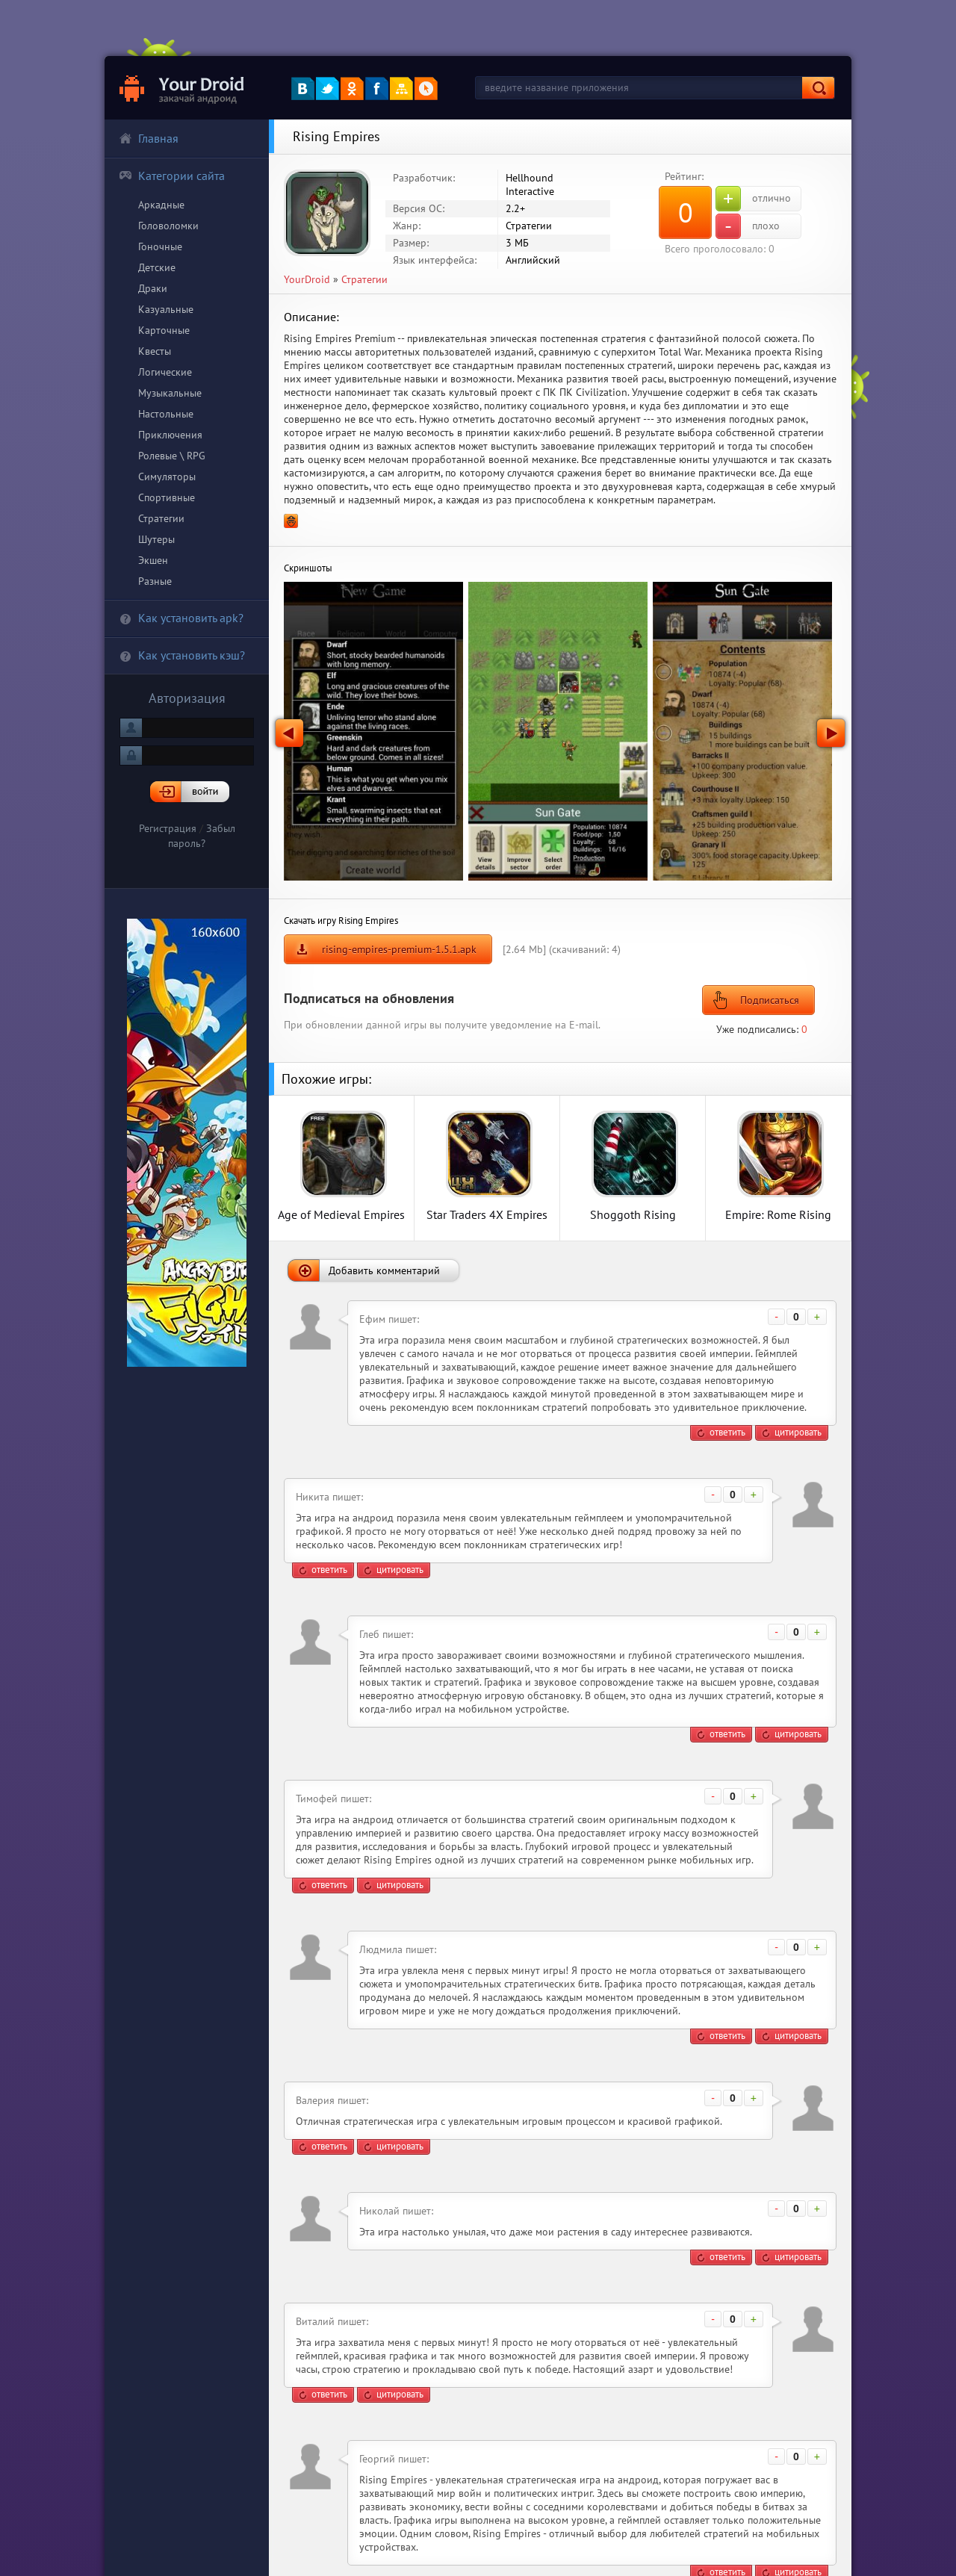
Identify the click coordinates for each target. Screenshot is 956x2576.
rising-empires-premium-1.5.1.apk (399, 949)
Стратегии (161, 518)
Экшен (153, 560)
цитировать (798, 1432)
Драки (152, 288)
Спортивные (166, 497)
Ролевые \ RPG (171, 455)
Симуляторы (167, 476)
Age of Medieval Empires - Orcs (341, 1214)
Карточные (164, 330)
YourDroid (307, 279)
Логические (165, 372)
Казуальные (165, 309)
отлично (753, 198)
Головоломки (168, 225)
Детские (157, 267)
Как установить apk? (181, 617)
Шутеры (156, 539)
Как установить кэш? (182, 655)
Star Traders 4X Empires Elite (486, 1214)
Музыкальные (170, 393)
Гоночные (160, 246)
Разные (155, 581)
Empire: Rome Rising (778, 1214)
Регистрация (167, 828)
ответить (727, 1432)
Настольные (165, 413)
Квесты (154, 351)
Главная (149, 138)
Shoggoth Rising (633, 1214)
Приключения (170, 434)
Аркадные (161, 204)
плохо (748, 226)
